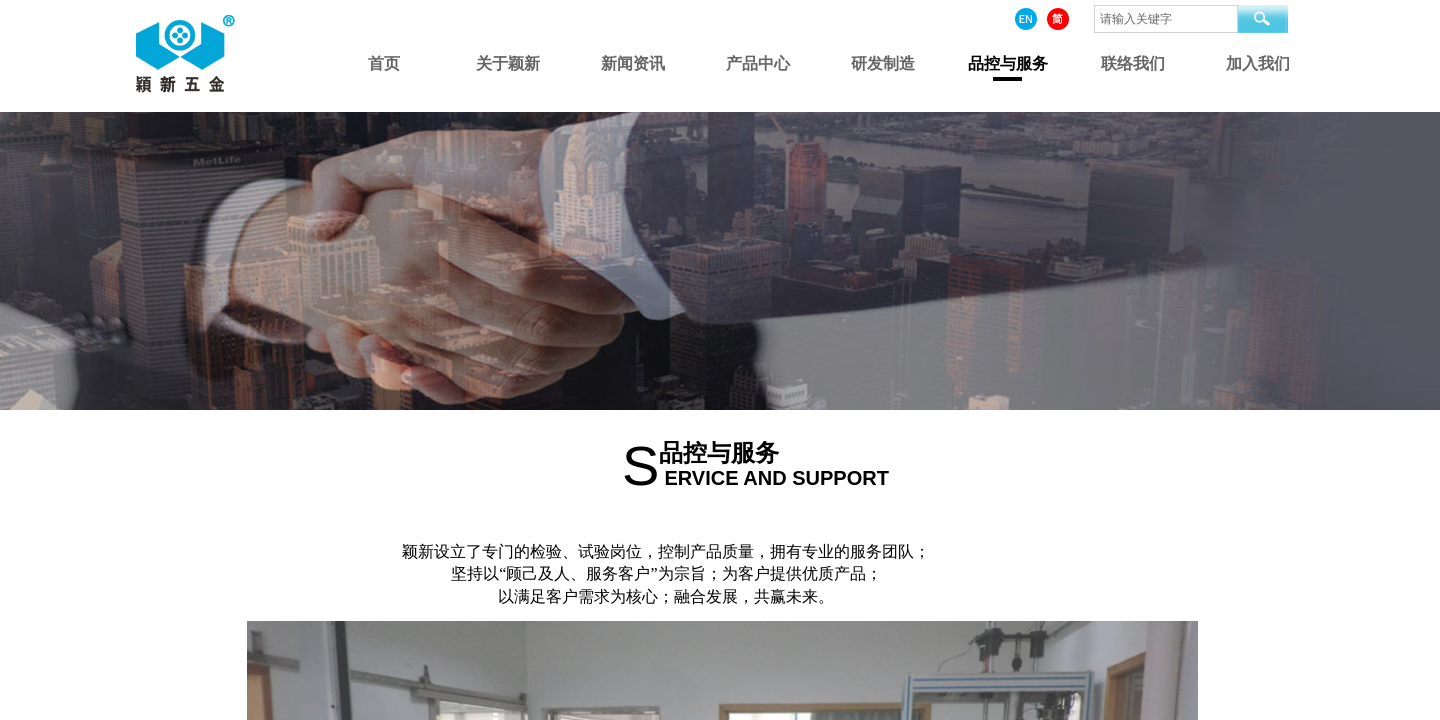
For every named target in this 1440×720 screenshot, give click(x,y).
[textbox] (1166, 19)
